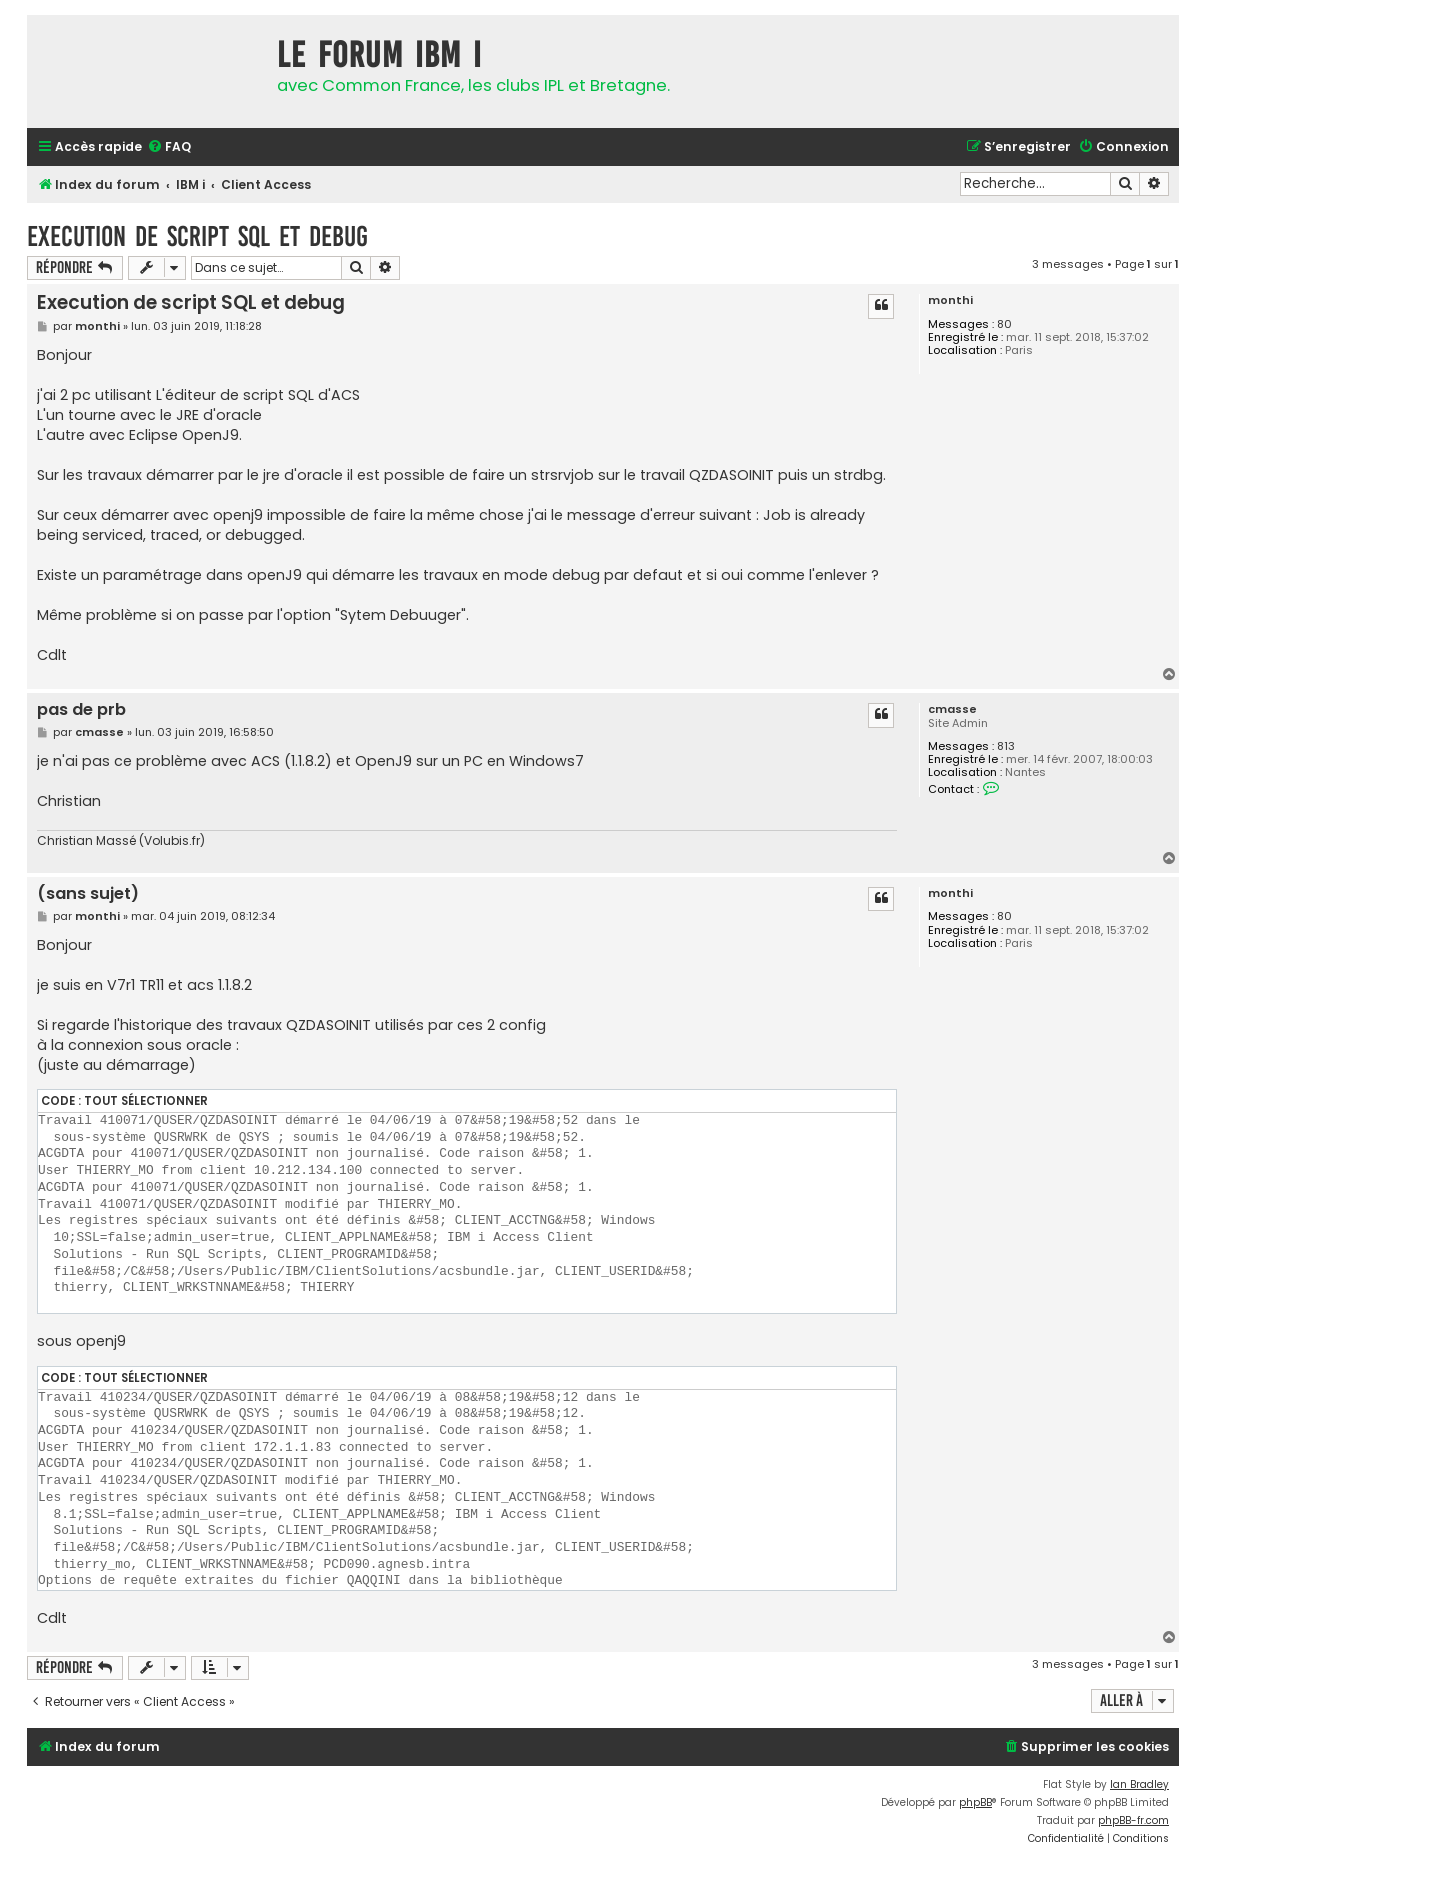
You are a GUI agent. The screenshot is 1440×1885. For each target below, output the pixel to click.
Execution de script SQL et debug (197, 236)
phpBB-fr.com (1133, 1820)
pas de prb (81, 710)
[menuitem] (169, 147)
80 (1004, 324)
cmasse (952, 709)
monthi (950, 300)
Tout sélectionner (146, 1101)
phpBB (975, 1802)
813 (1006, 746)
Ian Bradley (1139, 1784)
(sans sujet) (88, 894)
